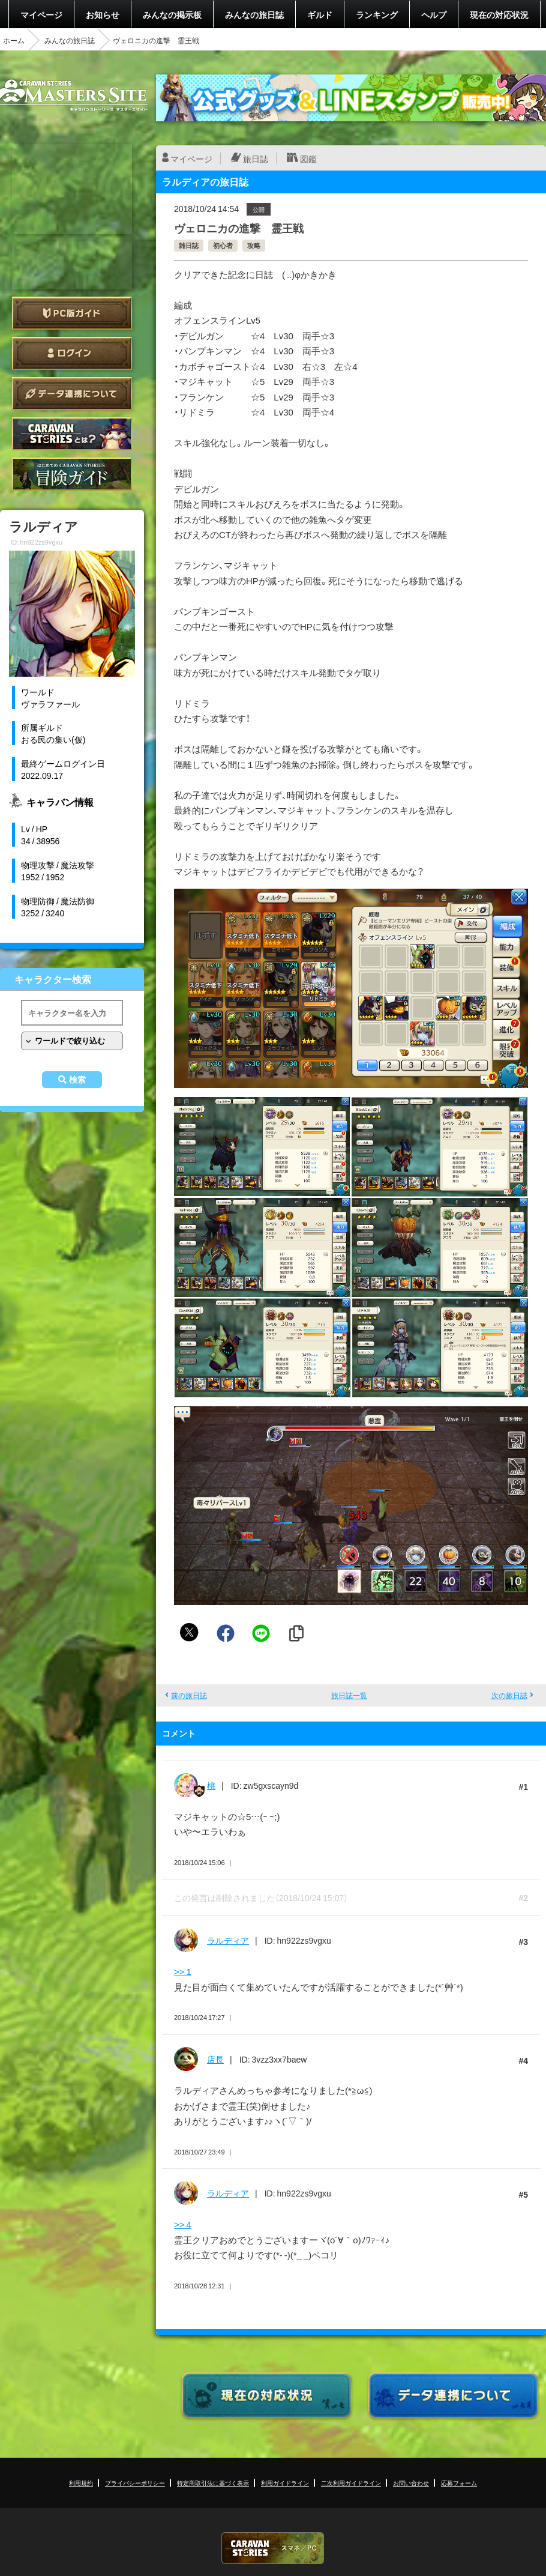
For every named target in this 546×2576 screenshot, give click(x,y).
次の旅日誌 (509, 1695)
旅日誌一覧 (349, 1695)
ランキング (377, 14)
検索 (77, 1079)
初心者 (223, 245)
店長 (215, 2059)
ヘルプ (433, 14)
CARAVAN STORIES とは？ (72, 433)
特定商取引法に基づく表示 (213, 2482)
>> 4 (182, 2224)
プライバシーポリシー (135, 2482)
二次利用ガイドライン (351, 2482)
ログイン (72, 353)
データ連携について (72, 393)
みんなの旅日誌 (254, 14)
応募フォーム (459, 2482)
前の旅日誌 (189, 1695)
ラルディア (228, 1940)
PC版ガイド (72, 313)
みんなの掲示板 (172, 14)
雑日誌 (189, 245)
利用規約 (81, 2482)
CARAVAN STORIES (273, 2548)
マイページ (41, 14)
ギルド (319, 14)
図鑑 (308, 159)
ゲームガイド (72, 474)
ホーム (14, 40)
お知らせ (102, 14)
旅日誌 (255, 159)
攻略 (253, 245)
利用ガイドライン (285, 2482)
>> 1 (182, 1971)
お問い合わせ (411, 2482)
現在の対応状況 (499, 14)
